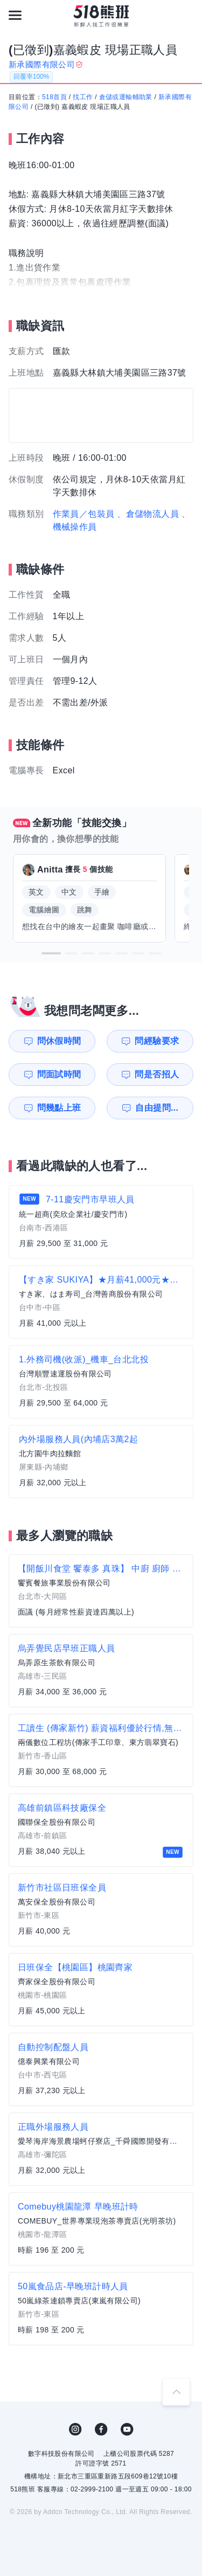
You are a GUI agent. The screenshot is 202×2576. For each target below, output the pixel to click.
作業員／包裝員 (84, 513)
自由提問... (156, 1107)
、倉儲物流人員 (148, 513)
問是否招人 (157, 1074)
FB (101, 2429)
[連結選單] (15, 15)
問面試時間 (59, 1074)
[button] (51, 953)
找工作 (83, 97)
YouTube (127, 2429)
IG (75, 2429)
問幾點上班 (59, 1107)
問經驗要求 (157, 1040)
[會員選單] (186, 15)
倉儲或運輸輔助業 (125, 97)
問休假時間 (59, 1040)
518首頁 (54, 97)
